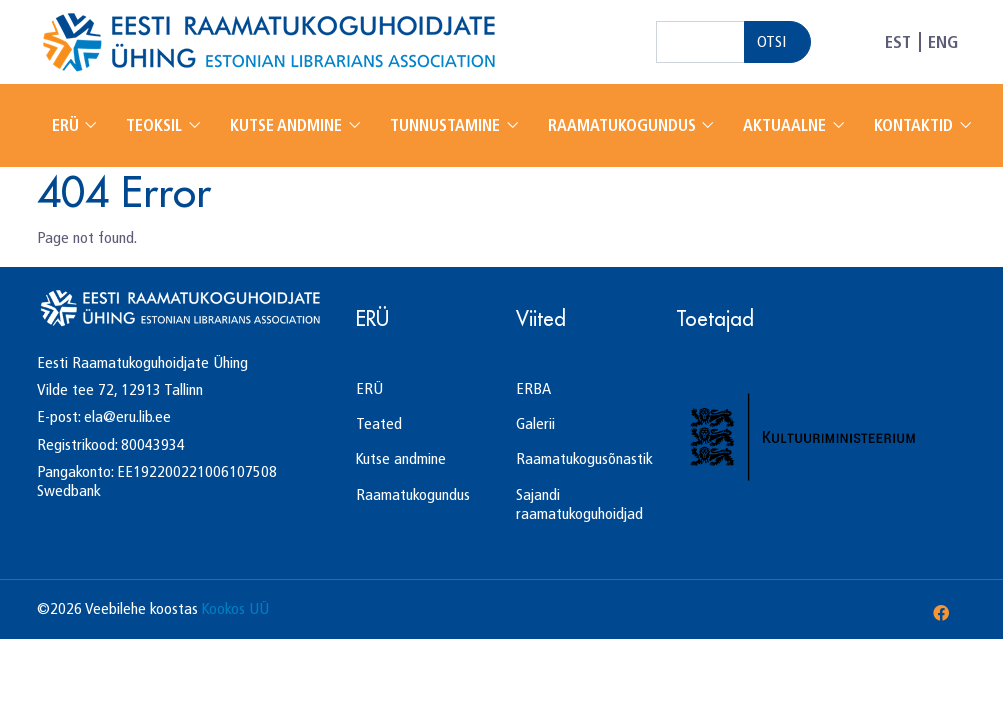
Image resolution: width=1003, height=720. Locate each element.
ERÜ (67, 125)
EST (898, 42)
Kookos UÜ (235, 608)
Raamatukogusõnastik (584, 458)
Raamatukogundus (624, 125)
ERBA (533, 388)
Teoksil (156, 125)
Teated (379, 423)
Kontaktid (915, 125)
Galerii (535, 423)
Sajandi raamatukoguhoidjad (579, 504)
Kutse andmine (288, 125)
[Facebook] (941, 613)
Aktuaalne (786, 125)
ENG (943, 42)
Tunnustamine (447, 125)
